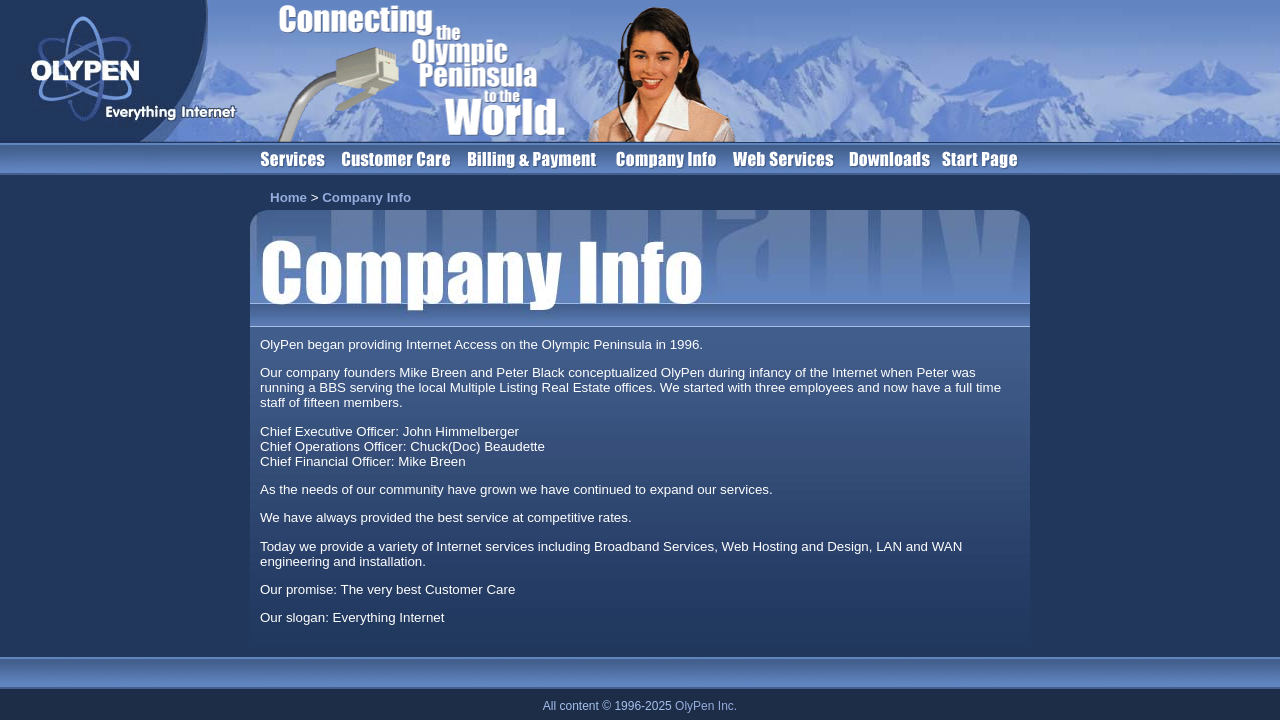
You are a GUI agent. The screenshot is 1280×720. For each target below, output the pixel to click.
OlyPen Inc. (706, 706)
